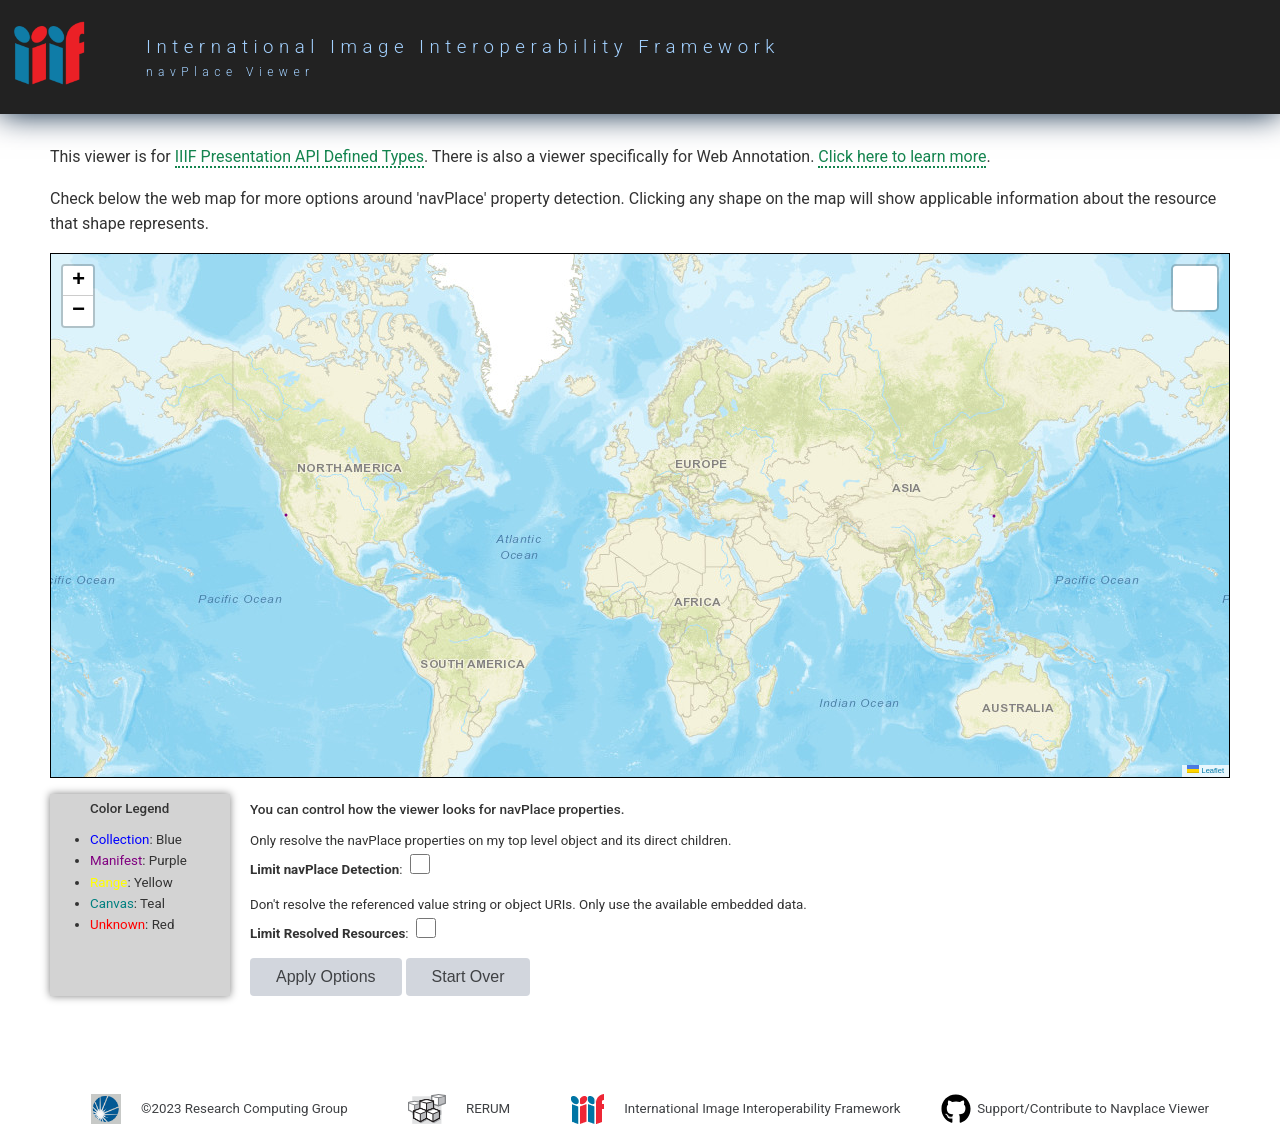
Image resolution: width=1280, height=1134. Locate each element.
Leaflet (1205, 770)
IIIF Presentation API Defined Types (299, 156)
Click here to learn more (902, 156)
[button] (78, 281)
